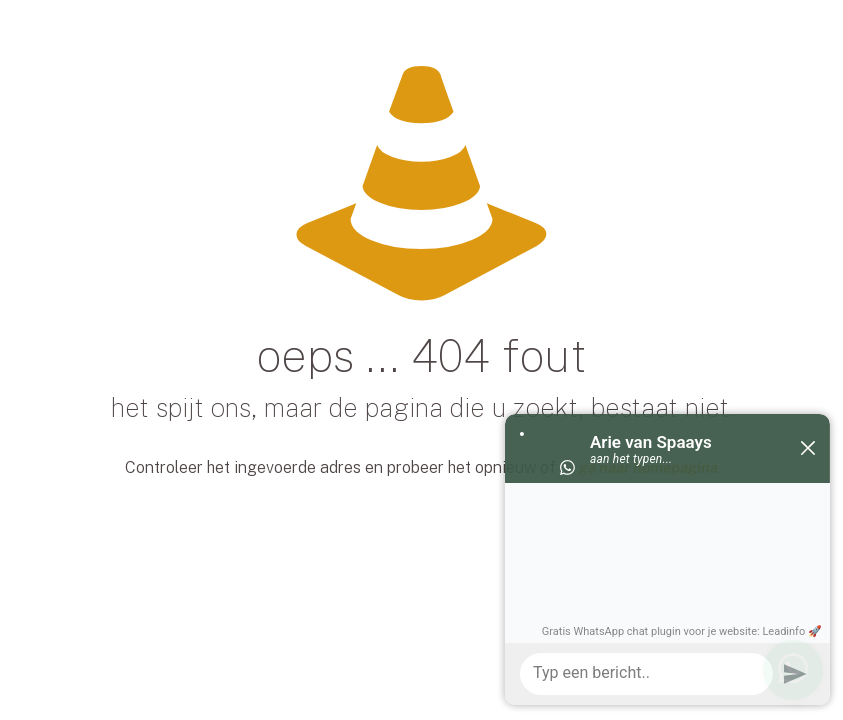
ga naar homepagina (648, 467)
